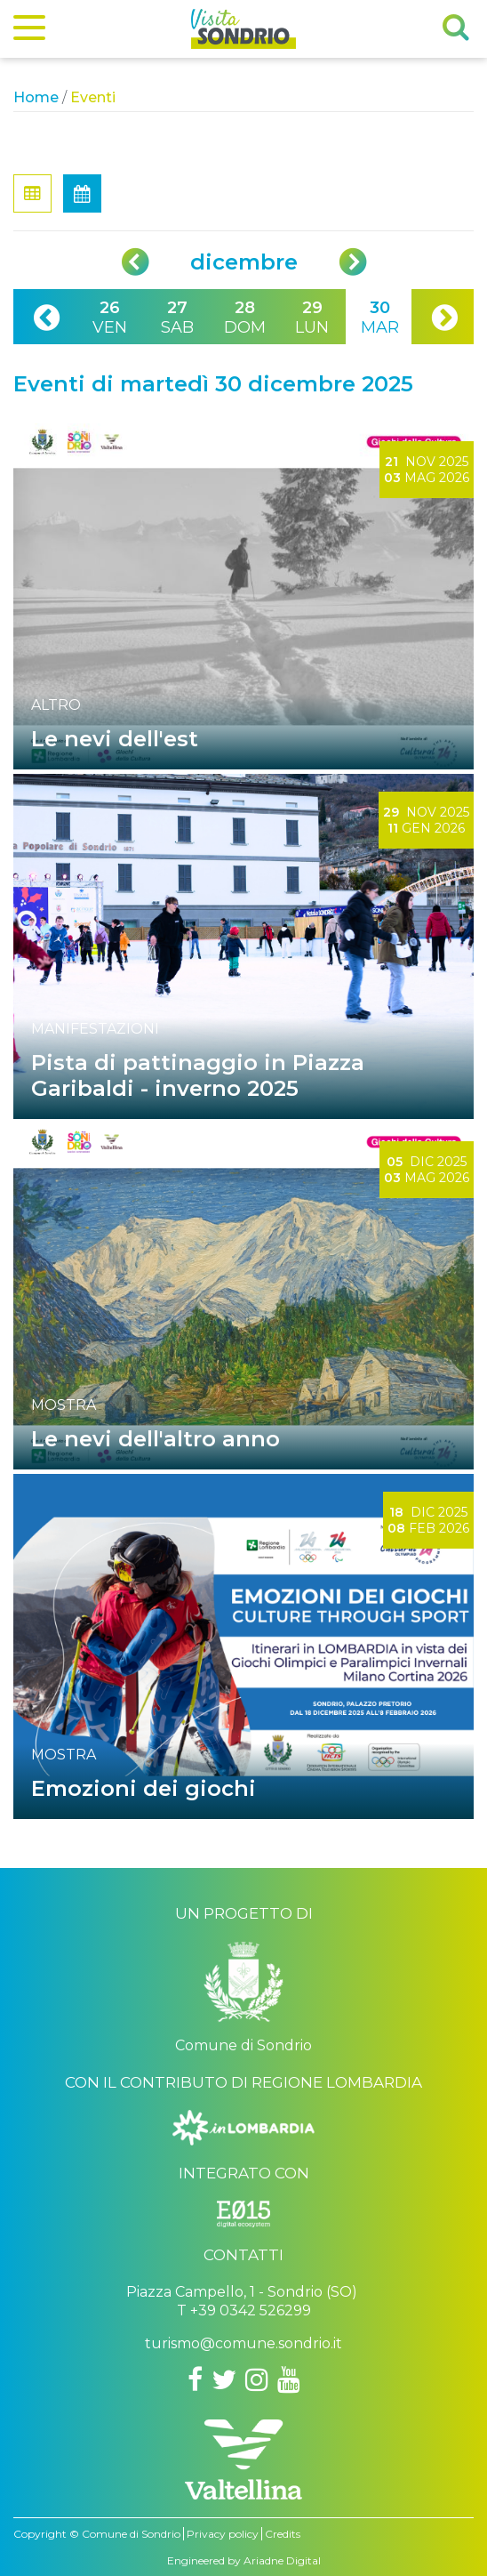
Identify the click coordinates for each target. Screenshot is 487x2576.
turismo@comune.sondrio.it (243, 2343)
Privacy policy (223, 2533)
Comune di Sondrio (131, 2533)
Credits (282, 2533)
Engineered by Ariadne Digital (244, 2560)
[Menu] (29, 31)
